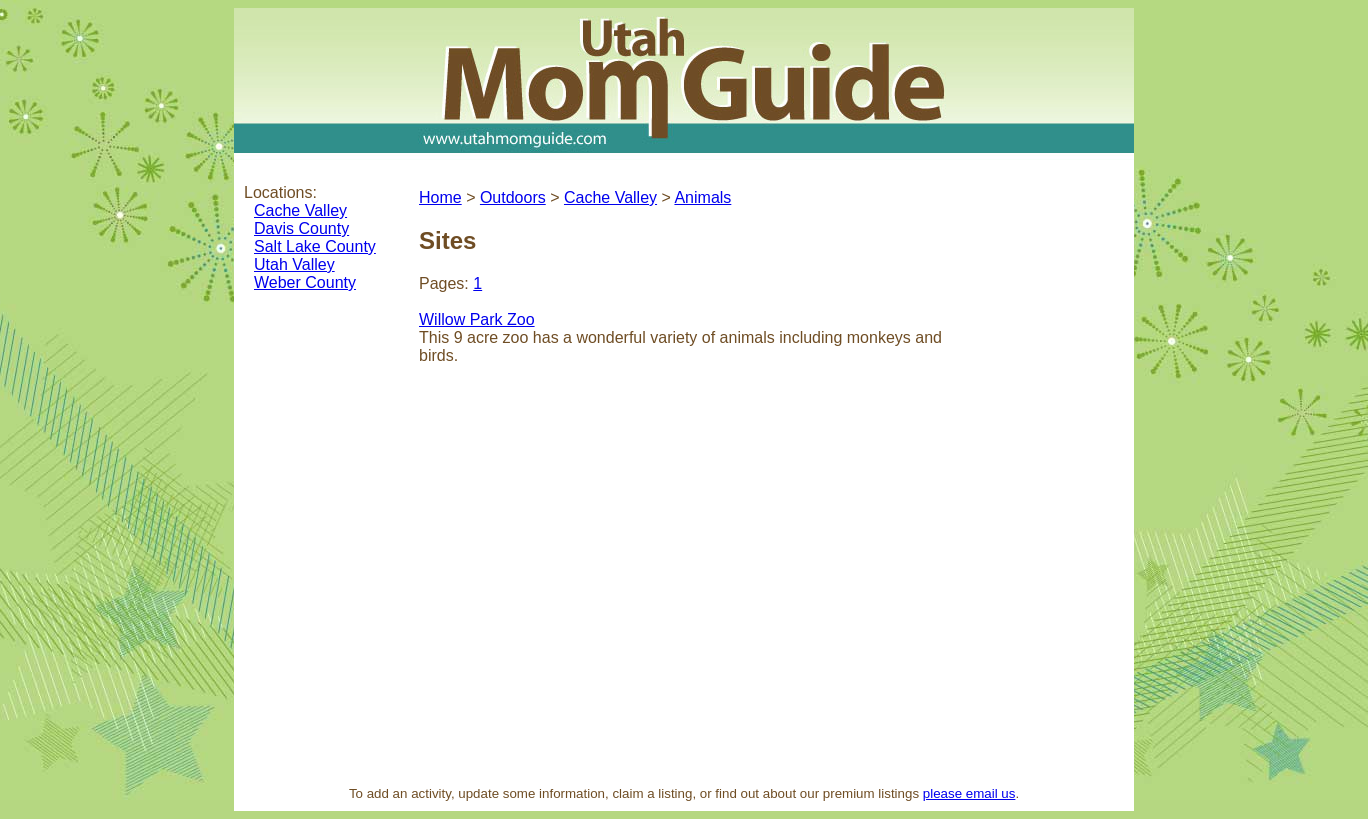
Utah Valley (294, 264)
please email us (969, 793)
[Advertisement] (1049, 474)
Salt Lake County (315, 246)
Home (440, 197)
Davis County (301, 228)
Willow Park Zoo (477, 319)
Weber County (305, 282)
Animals (702, 197)
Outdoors (513, 197)
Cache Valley (300, 210)
